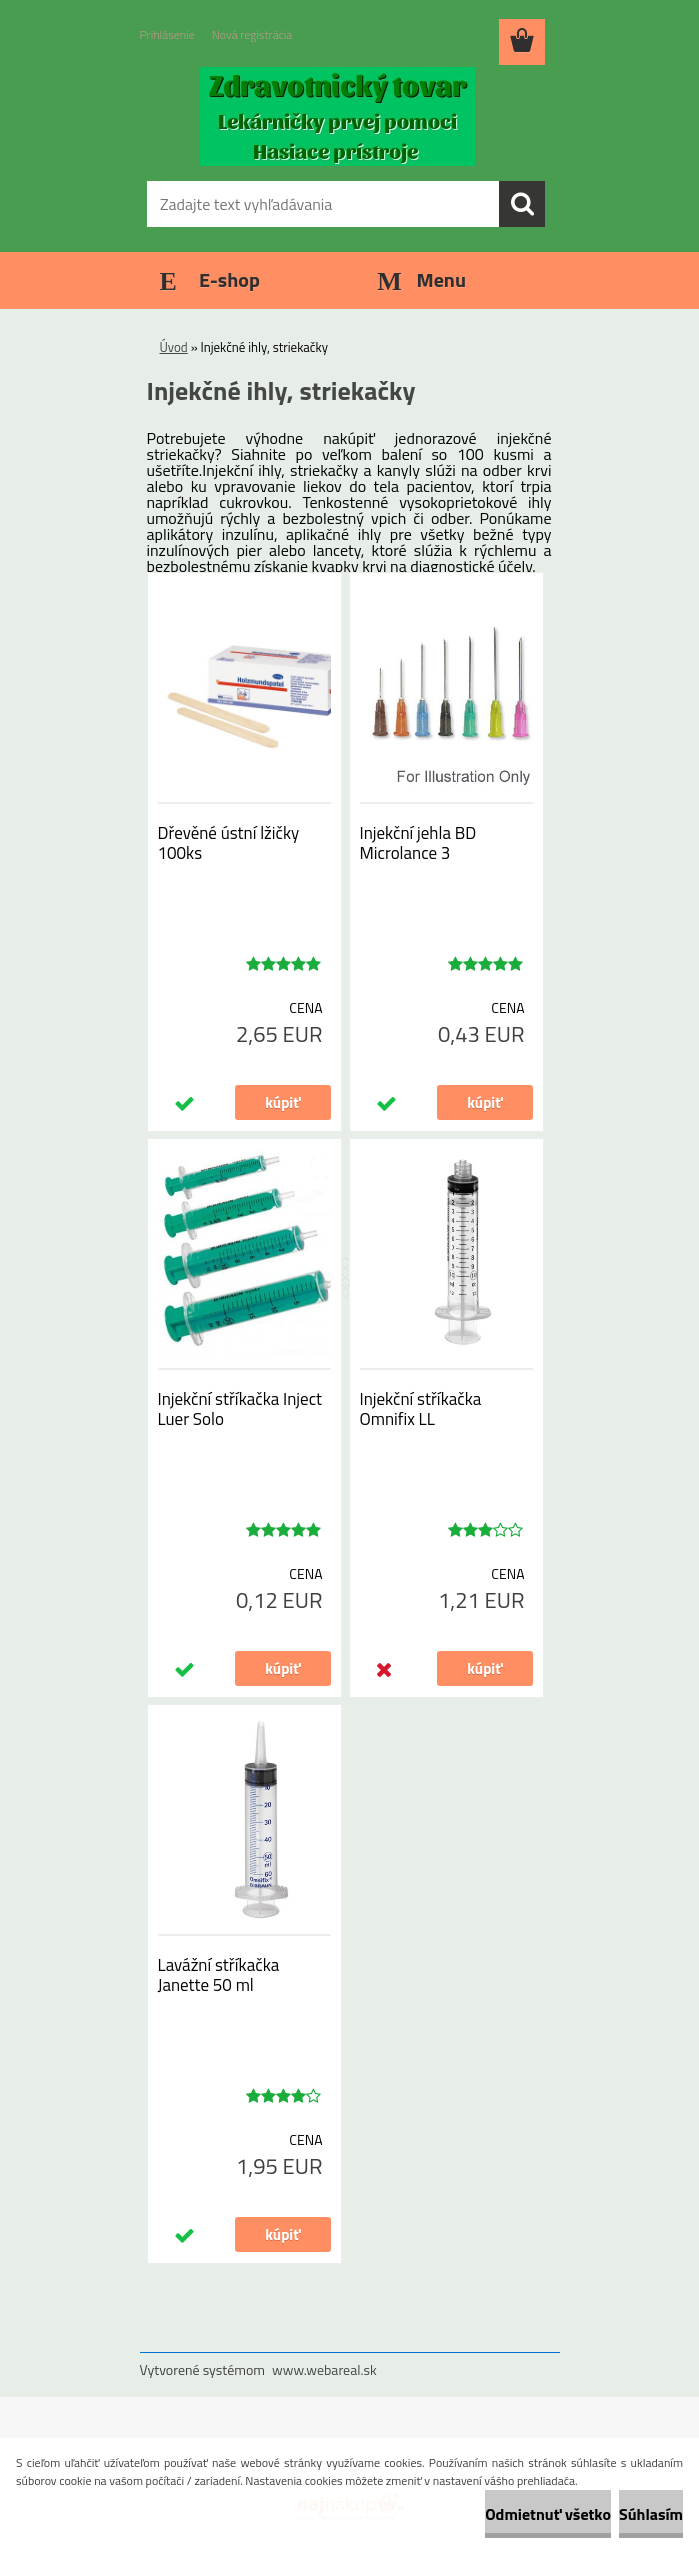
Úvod (174, 347)
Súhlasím (651, 2514)
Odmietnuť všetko (548, 2514)
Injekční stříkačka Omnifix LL (421, 1409)
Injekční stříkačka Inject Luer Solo (240, 1409)
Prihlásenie (167, 34)
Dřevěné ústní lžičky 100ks (229, 843)
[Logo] (337, 116)
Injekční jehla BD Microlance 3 (418, 843)
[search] (522, 204)
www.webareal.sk (324, 2369)
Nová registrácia (252, 34)
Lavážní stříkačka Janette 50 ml (219, 1975)
